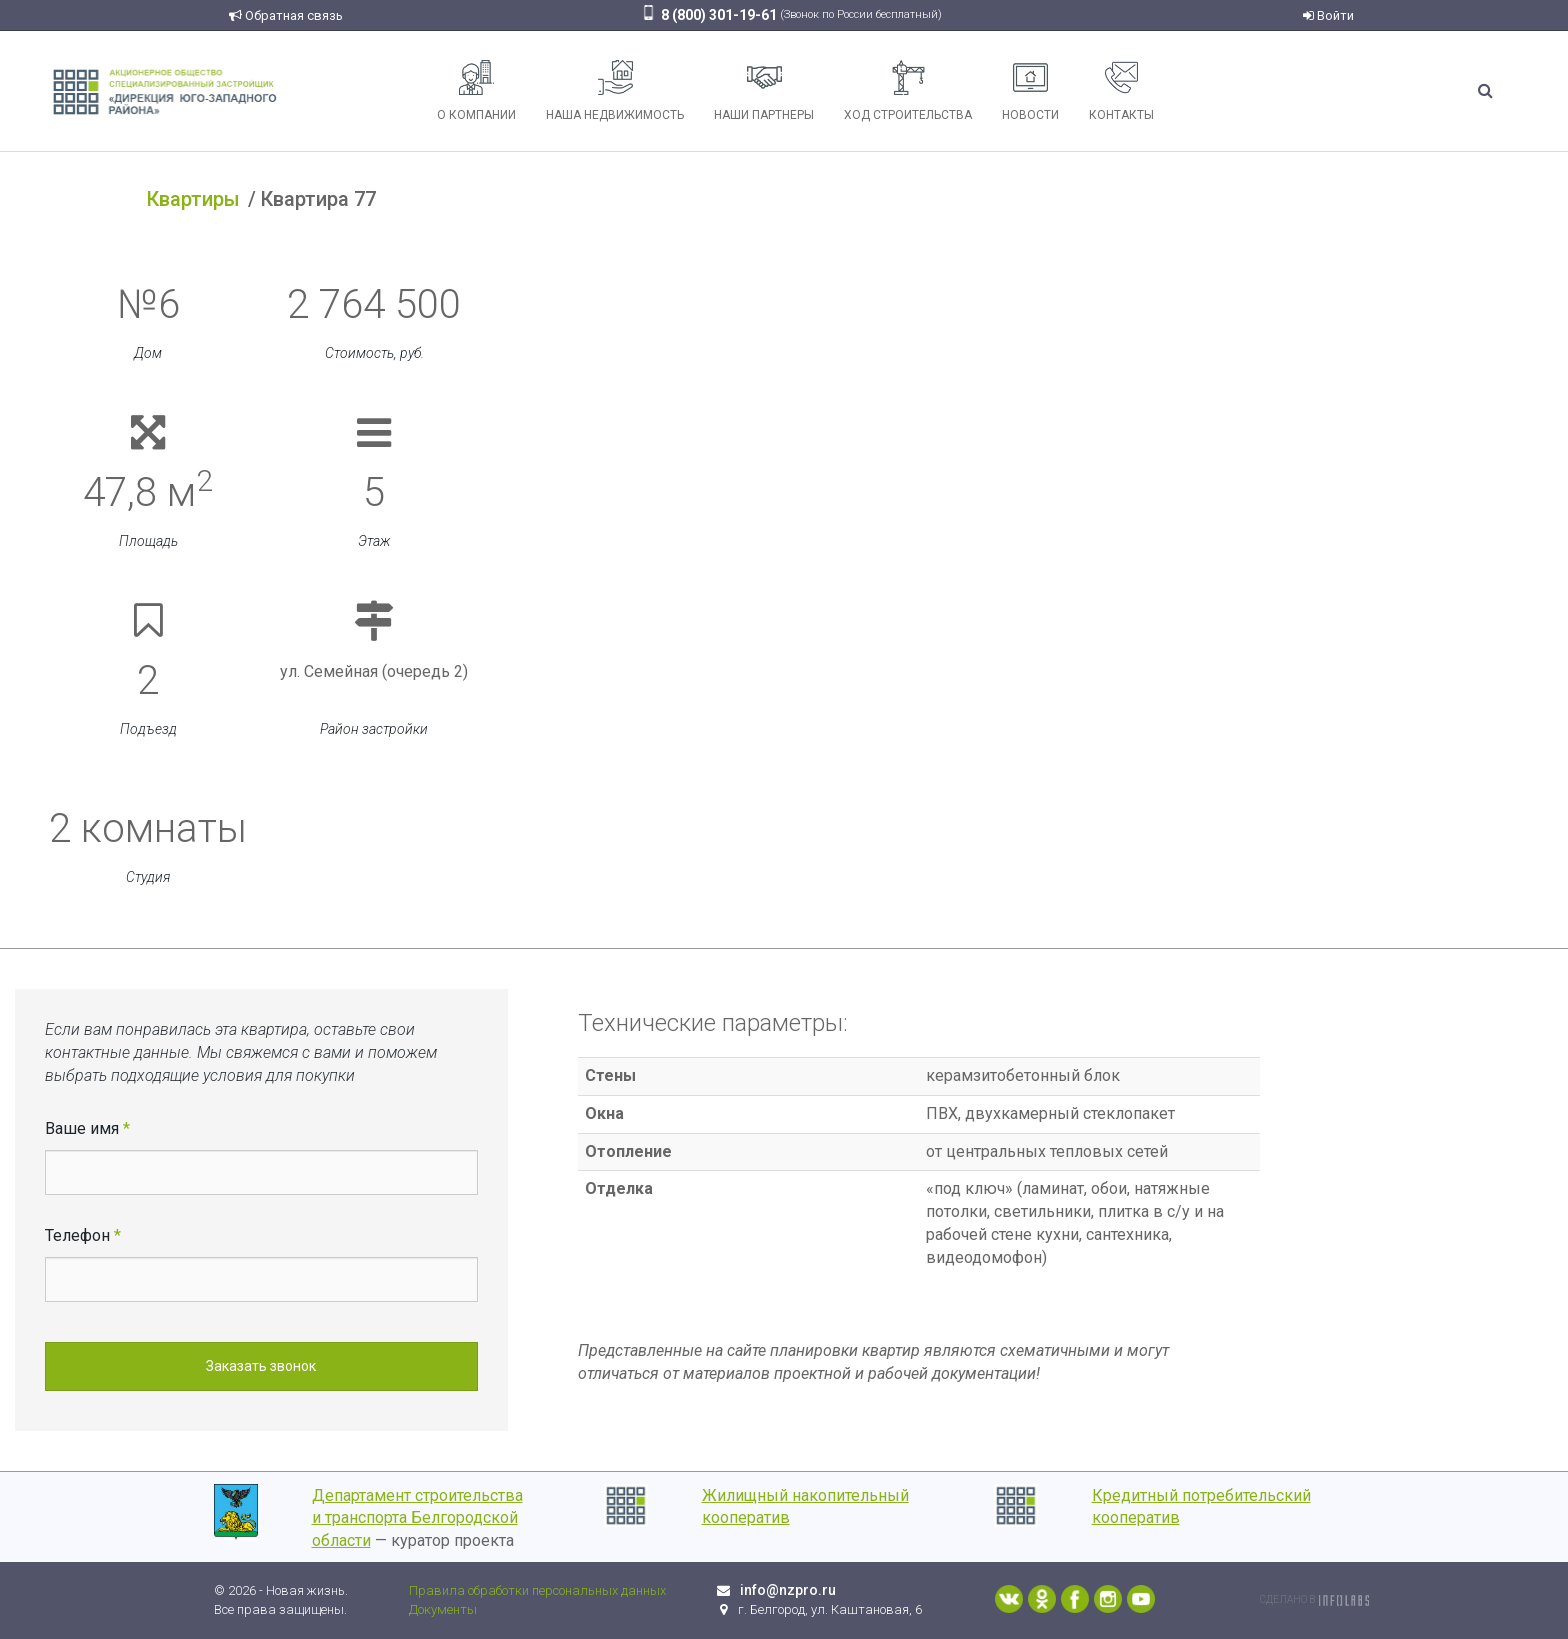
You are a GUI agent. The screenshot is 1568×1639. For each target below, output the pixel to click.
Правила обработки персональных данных (537, 1590)
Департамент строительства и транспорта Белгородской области (417, 1518)
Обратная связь (286, 15)
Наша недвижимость (615, 91)
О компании (476, 91)
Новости (1030, 91)
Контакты (1121, 91)
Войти (1328, 15)
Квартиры (193, 199)
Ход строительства (908, 91)
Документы (443, 1609)
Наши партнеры (764, 91)
